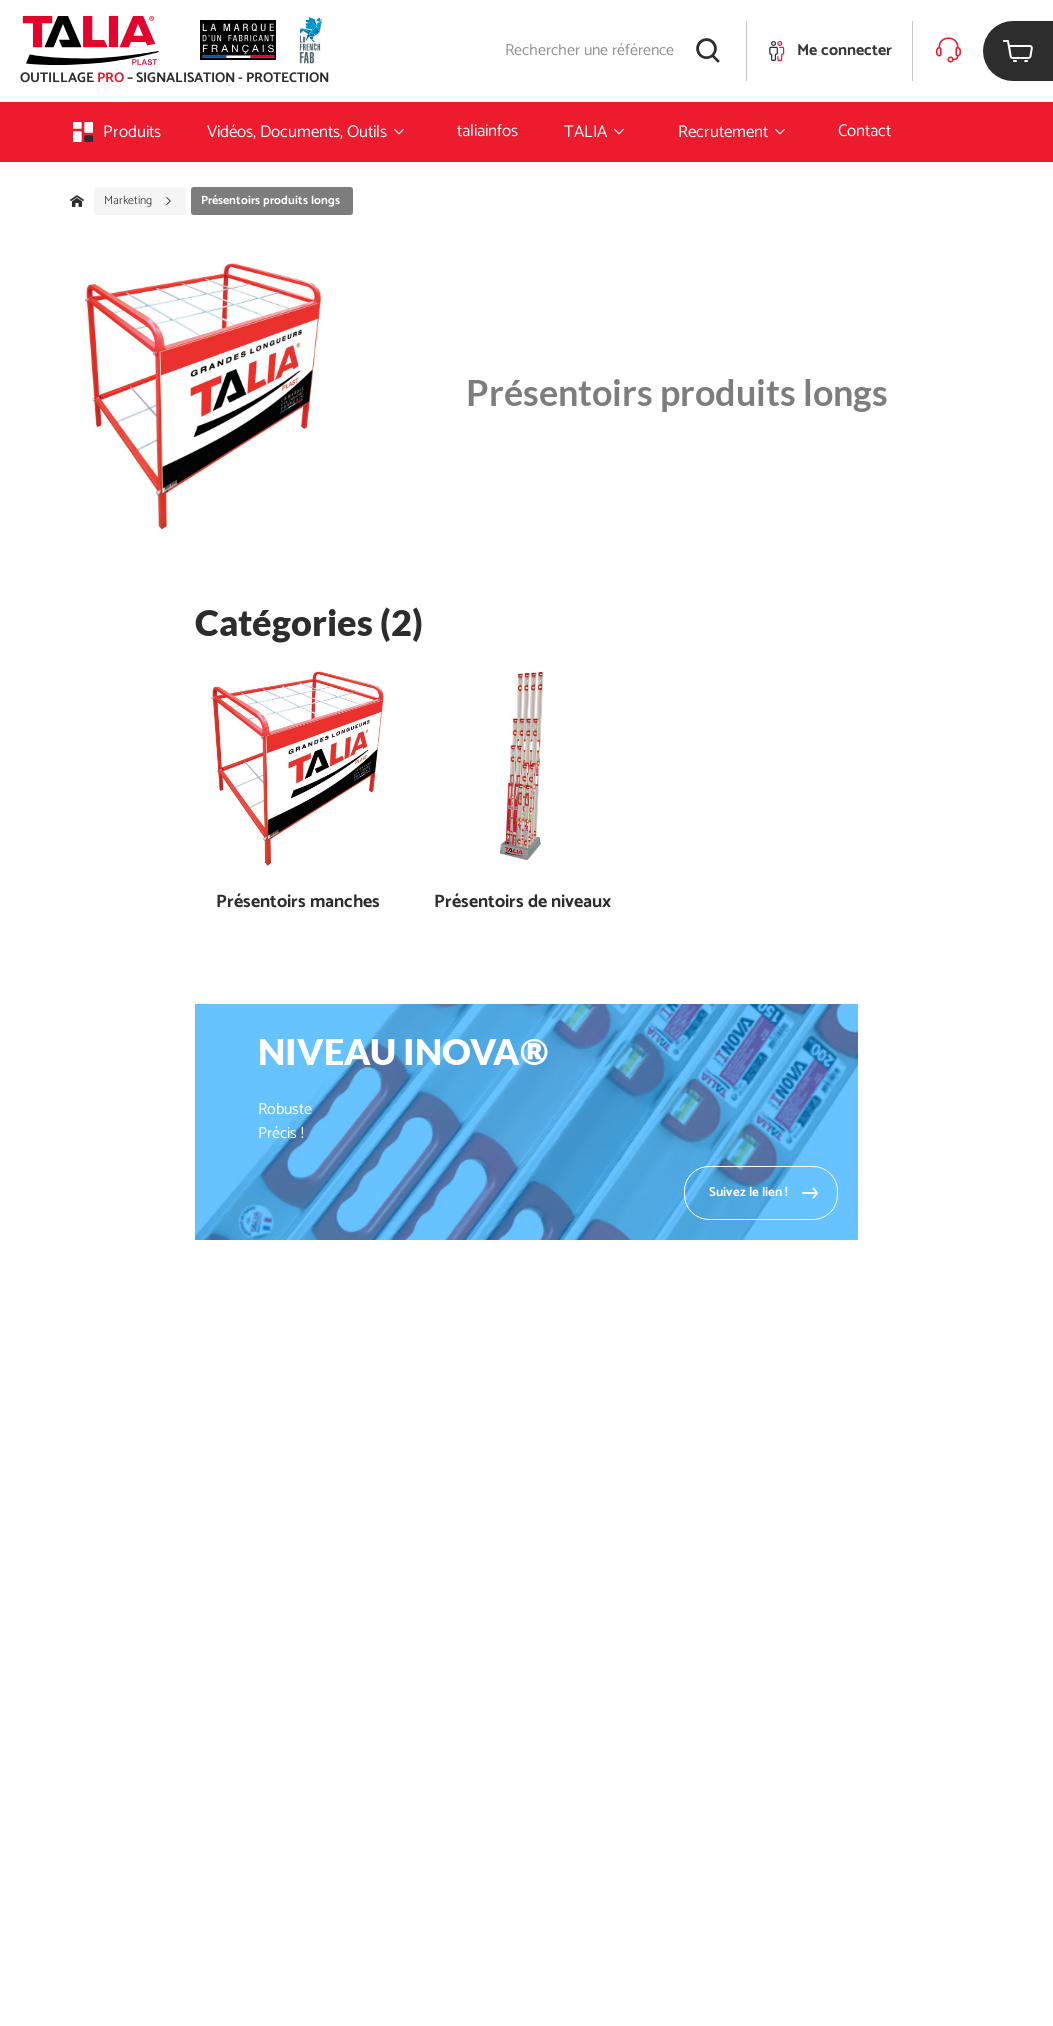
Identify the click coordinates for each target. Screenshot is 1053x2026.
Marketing (138, 201)
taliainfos (487, 131)
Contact (864, 131)
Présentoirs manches (298, 902)
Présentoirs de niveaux (522, 902)
